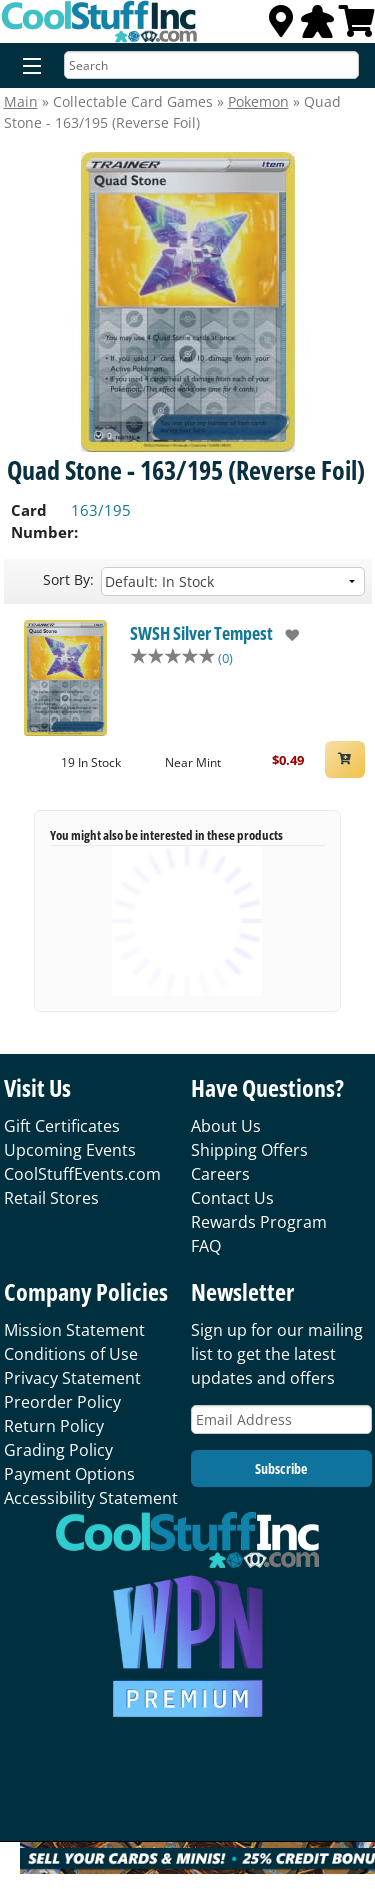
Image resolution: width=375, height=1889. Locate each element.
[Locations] (281, 27)
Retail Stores (51, 1198)
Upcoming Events (70, 1150)
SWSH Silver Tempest (201, 633)
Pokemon (258, 101)
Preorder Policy (62, 1402)
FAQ (206, 1246)
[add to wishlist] (286, 635)
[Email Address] (281, 1419)
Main (21, 101)
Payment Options (69, 1474)
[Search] (211, 65)
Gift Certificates (62, 1126)
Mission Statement (74, 1330)
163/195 (101, 510)
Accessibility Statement (91, 1498)
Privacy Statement (72, 1378)
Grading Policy (58, 1450)
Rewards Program (259, 1222)
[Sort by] (233, 581)
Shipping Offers (249, 1150)
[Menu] (27, 67)
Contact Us (232, 1198)
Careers (220, 1174)
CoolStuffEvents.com (82, 1174)
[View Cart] (357, 27)
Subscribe (281, 1468)
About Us (226, 1126)
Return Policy (54, 1426)
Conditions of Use (71, 1354)
